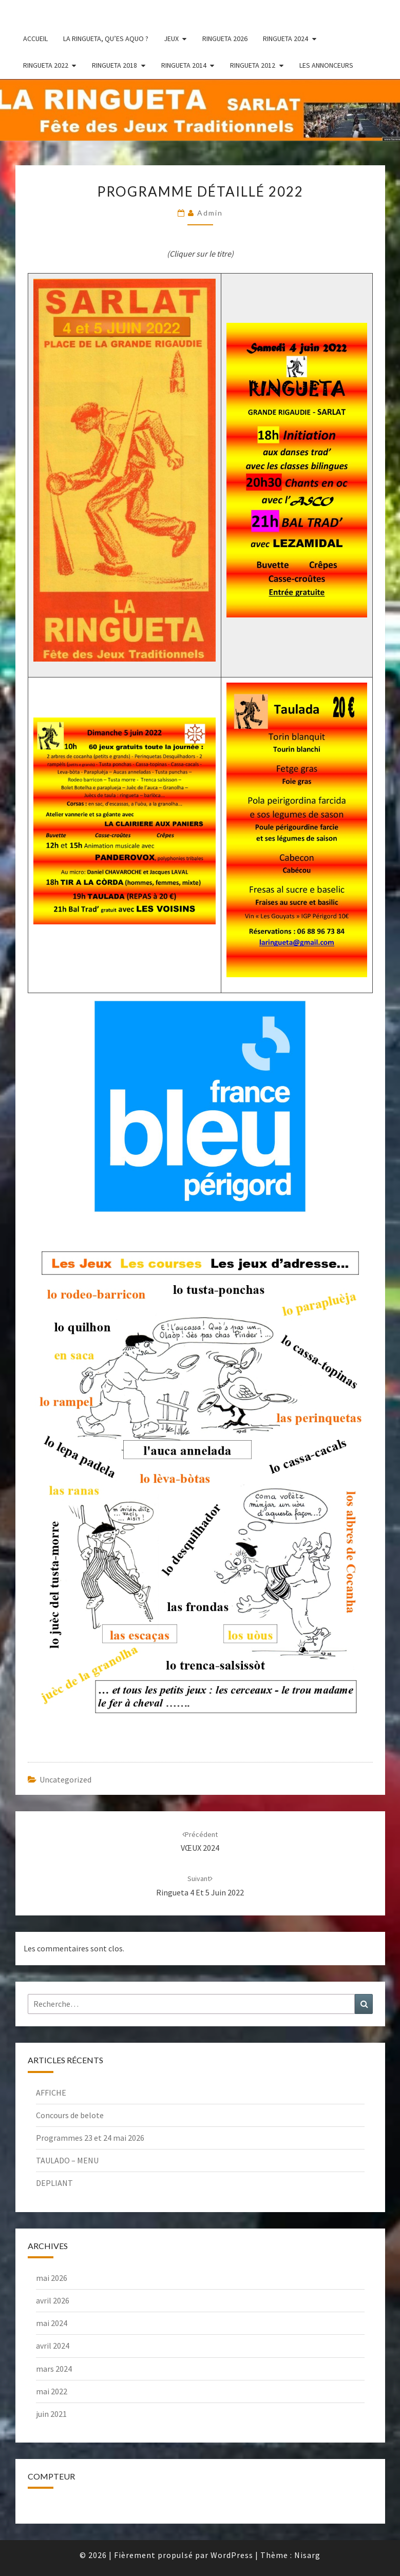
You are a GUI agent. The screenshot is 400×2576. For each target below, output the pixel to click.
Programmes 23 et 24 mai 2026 (90, 2138)
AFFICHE (51, 2092)
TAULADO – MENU (67, 2160)
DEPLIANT (54, 2183)
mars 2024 (54, 2369)
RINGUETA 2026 (224, 38)
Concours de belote (70, 2115)
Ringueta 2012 (252, 65)
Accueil (35, 38)
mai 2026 (51, 2278)
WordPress (232, 2555)
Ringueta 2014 (183, 65)
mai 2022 (51, 2391)
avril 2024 (52, 2345)
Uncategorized (65, 1779)
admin (210, 212)
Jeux (171, 38)
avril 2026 (52, 2300)
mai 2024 (51, 2323)
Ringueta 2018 (114, 65)
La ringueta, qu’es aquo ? (105, 38)
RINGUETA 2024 (285, 38)
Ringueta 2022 (45, 65)
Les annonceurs (326, 65)
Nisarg (307, 2555)
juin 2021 (51, 2414)
